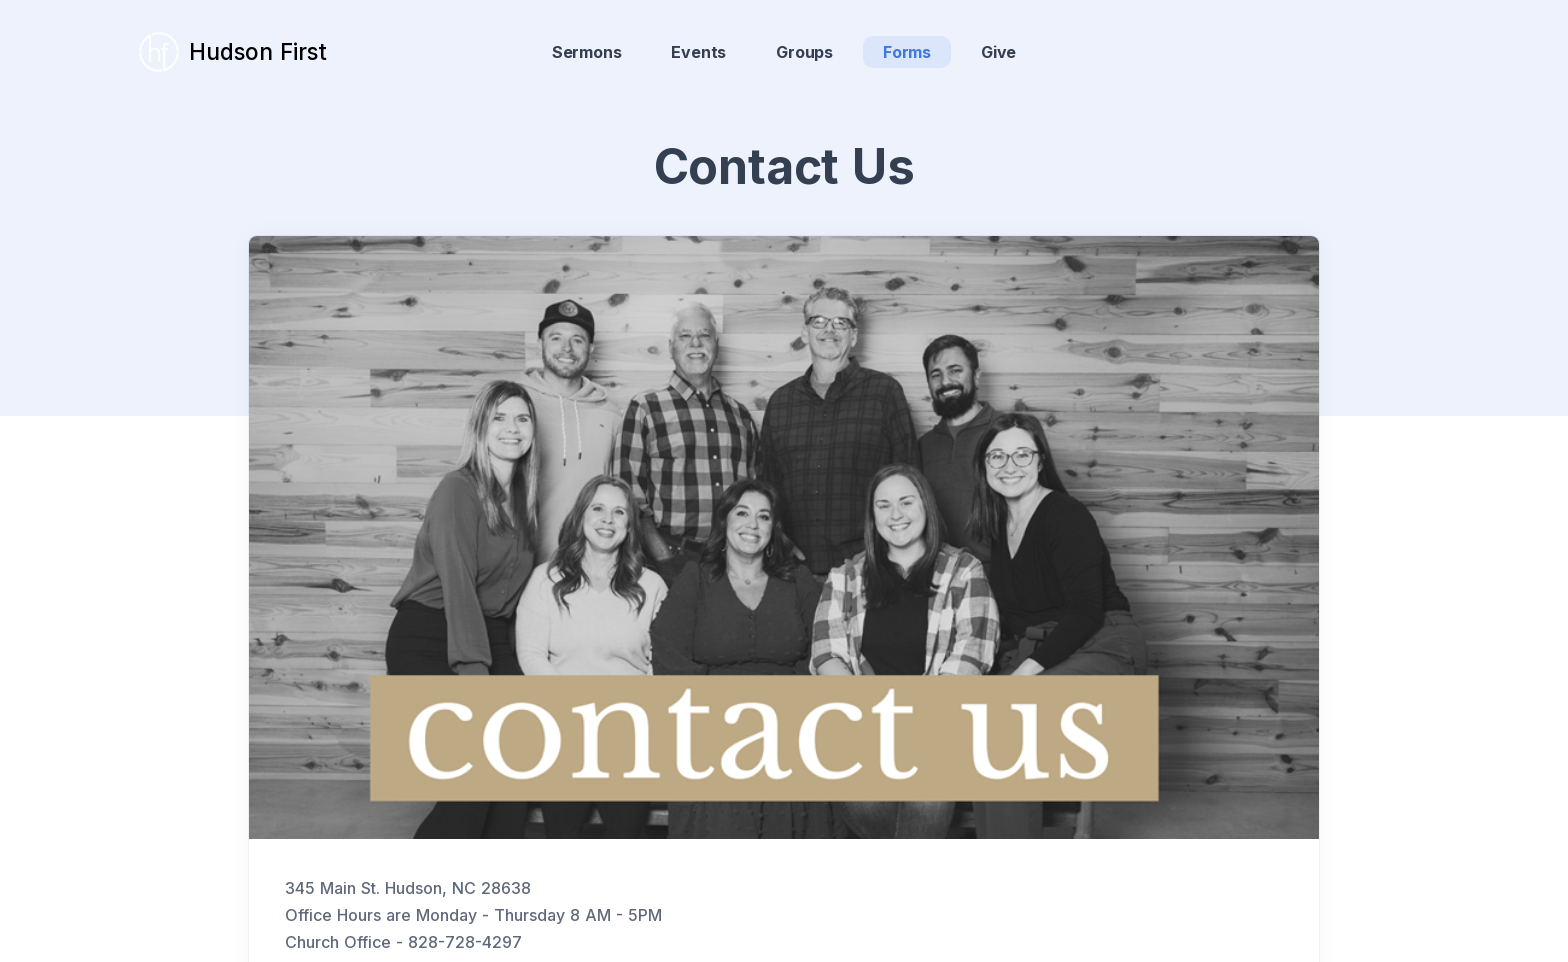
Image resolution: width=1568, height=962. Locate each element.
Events (698, 52)
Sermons (587, 52)
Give (998, 52)
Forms (907, 52)
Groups (804, 52)
